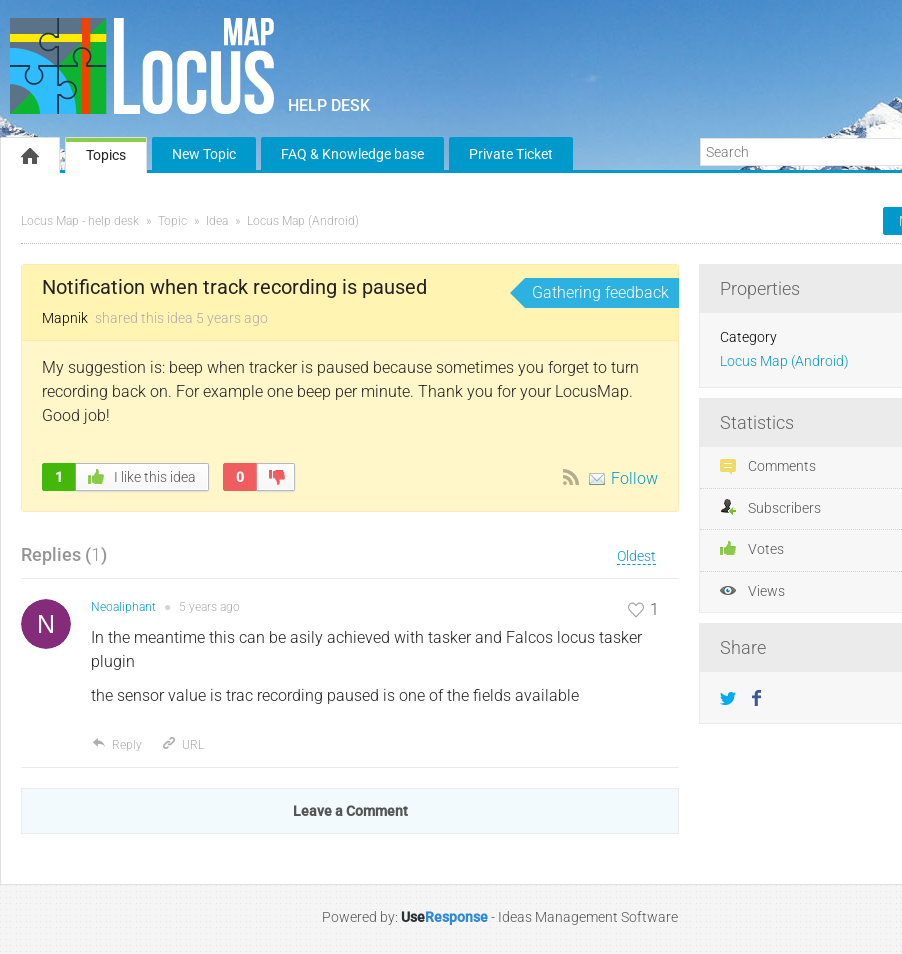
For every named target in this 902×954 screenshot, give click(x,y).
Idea (217, 221)
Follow (634, 478)
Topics (106, 155)
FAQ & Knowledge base (352, 154)
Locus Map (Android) (303, 221)
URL (182, 745)
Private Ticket (511, 154)
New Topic (204, 154)
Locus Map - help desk (80, 221)
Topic (172, 221)
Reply (116, 745)
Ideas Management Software (588, 917)
